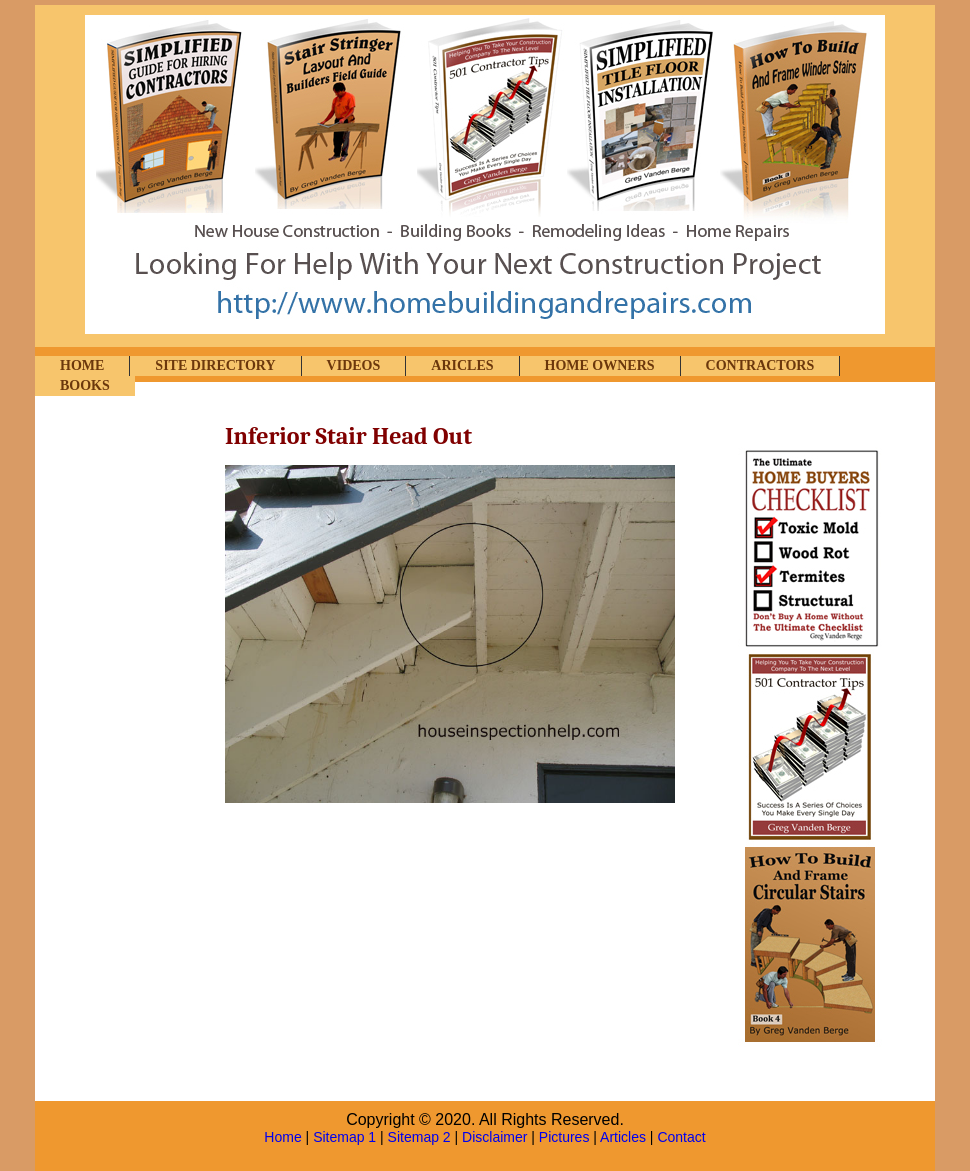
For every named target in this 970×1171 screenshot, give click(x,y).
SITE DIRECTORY (215, 365)
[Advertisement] (135, 727)
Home (282, 1137)
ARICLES (462, 365)
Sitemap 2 (419, 1137)
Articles (623, 1137)
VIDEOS (354, 365)
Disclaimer (494, 1137)
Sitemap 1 (344, 1137)
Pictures (564, 1137)
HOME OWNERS (600, 365)
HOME (82, 365)
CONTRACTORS (760, 365)
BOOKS (85, 385)
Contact (681, 1137)
